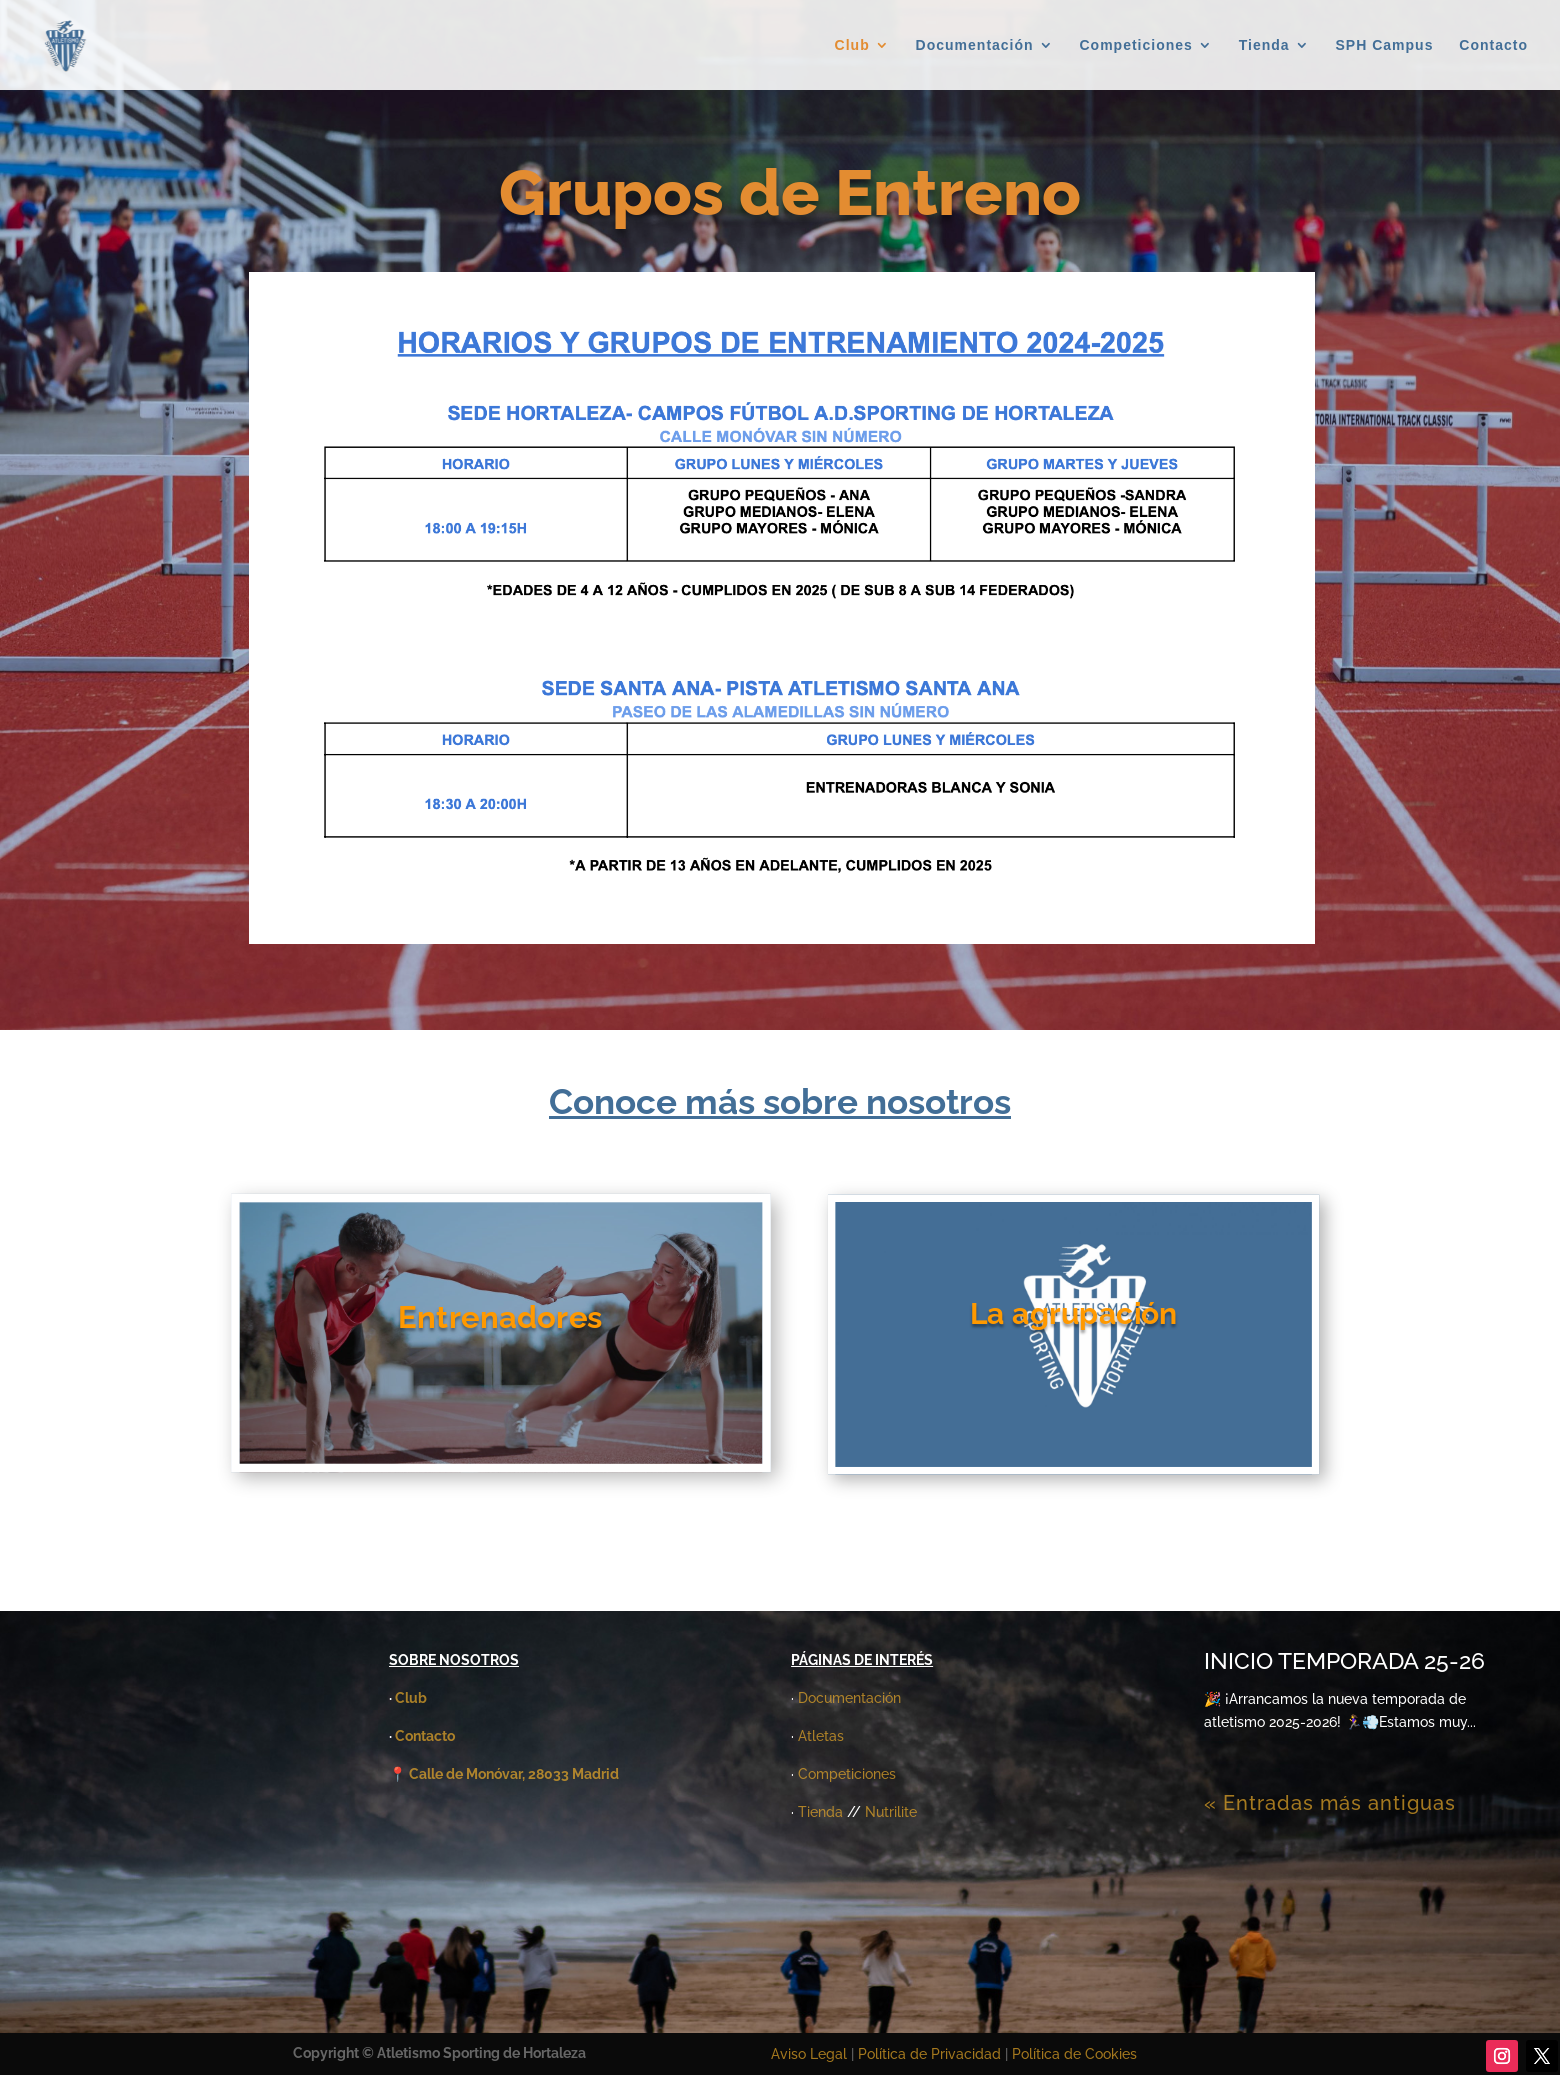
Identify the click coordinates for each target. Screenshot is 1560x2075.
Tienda (1264, 45)
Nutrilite (891, 1812)
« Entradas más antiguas (1330, 1803)
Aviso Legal (809, 2054)
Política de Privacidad (931, 2054)
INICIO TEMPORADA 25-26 (1344, 1660)
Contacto (1493, 45)
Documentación (975, 45)
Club (852, 45)
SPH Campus (1385, 45)
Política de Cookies (1074, 2054)
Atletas (821, 1736)
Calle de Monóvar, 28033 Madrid (514, 1774)
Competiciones (1136, 45)
